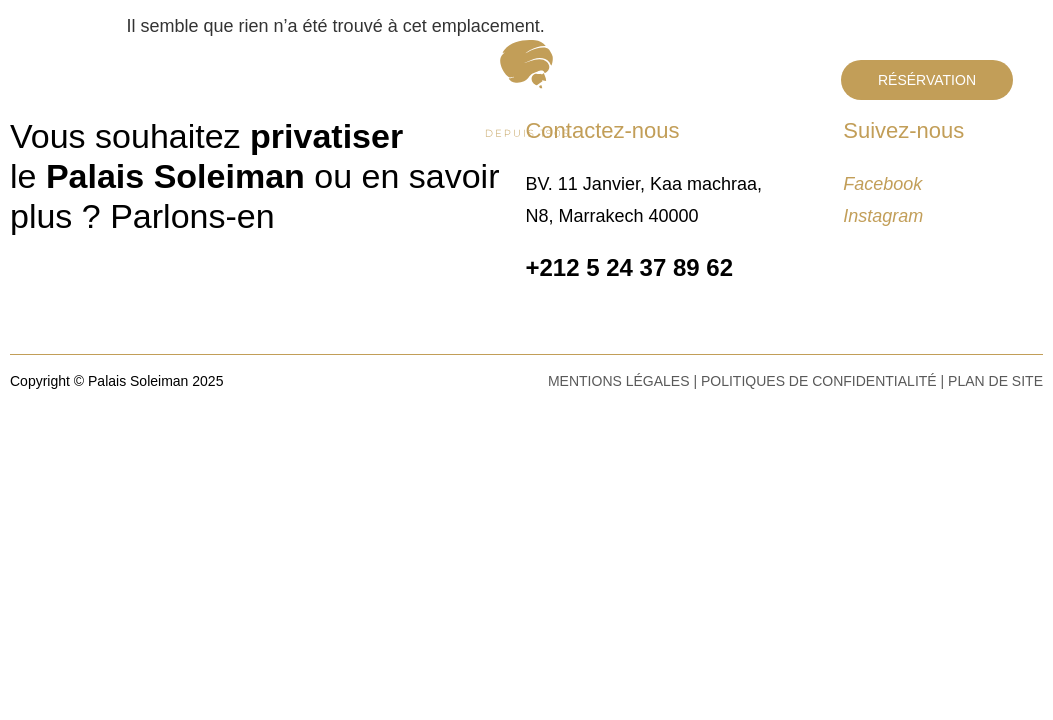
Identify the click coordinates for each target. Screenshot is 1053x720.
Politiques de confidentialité (819, 381)
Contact (182, 77)
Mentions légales (619, 381)
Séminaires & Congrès (576, 163)
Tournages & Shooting (529, 197)
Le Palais (84, 77)
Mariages (422, 163)
